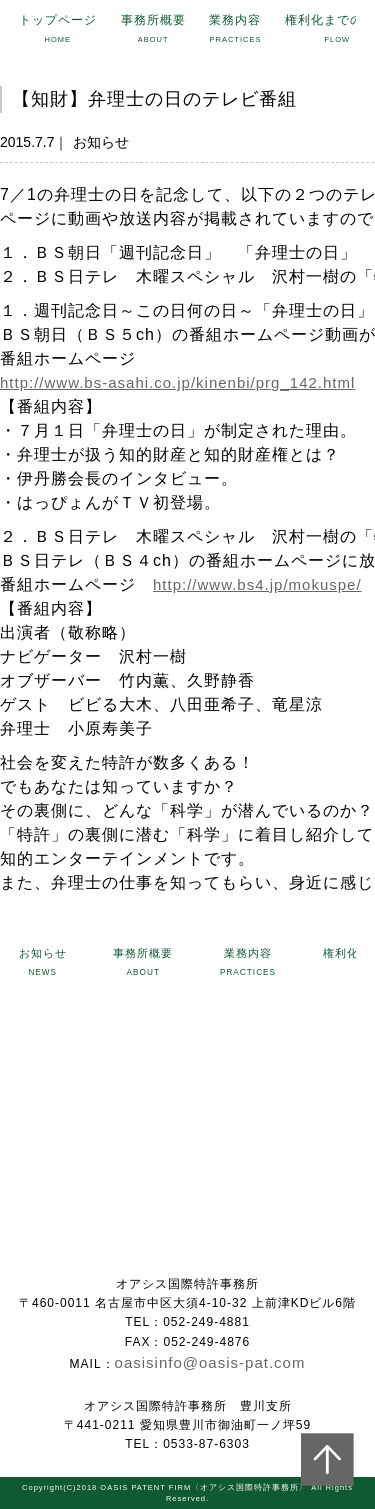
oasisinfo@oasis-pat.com (210, 1362)
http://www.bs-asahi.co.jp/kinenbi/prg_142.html (177, 382)
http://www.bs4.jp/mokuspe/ (257, 584)
